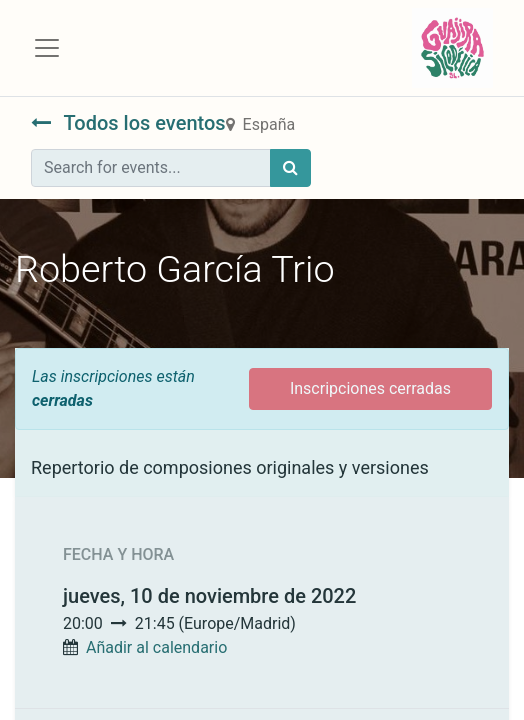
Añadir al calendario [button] (156, 647)
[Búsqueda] (290, 168)
